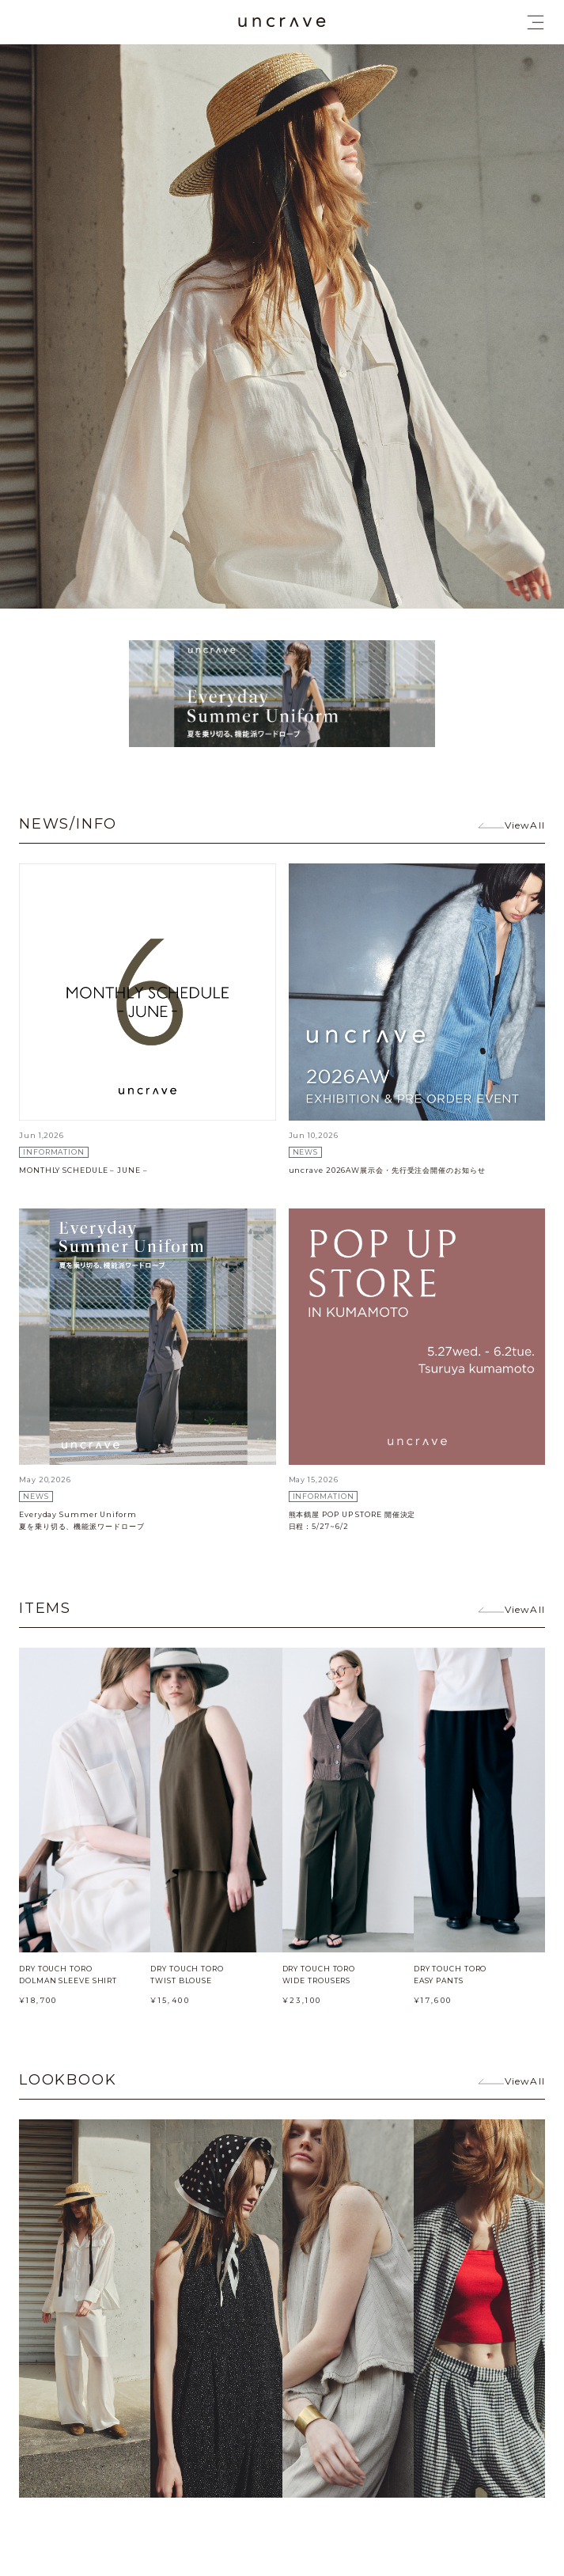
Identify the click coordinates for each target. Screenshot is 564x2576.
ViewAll (525, 825)
